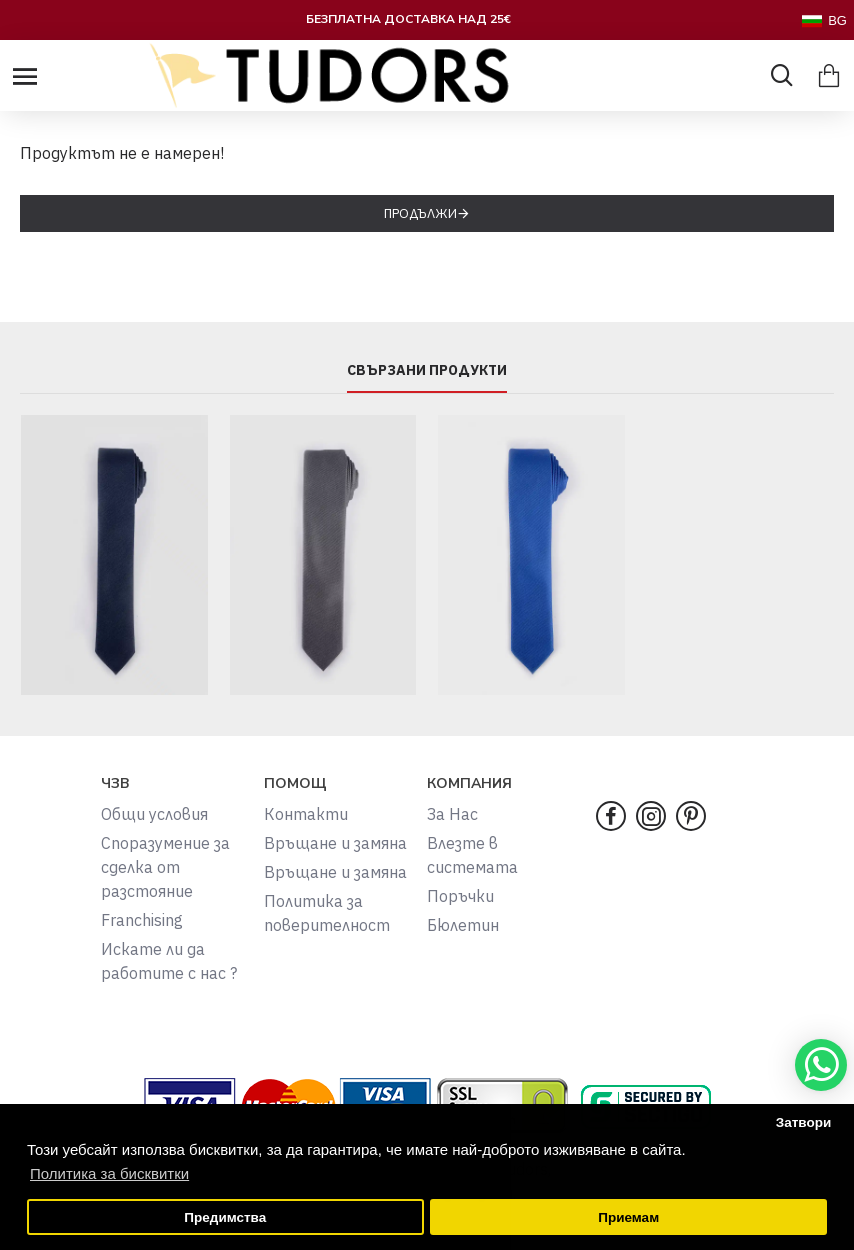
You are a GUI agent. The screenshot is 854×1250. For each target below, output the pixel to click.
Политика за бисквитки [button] (109, 1173)
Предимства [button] (225, 1217)
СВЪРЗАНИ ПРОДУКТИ (427, 370)
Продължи (420, 213)
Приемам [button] (628, 1217)
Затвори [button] (804, 1122)
